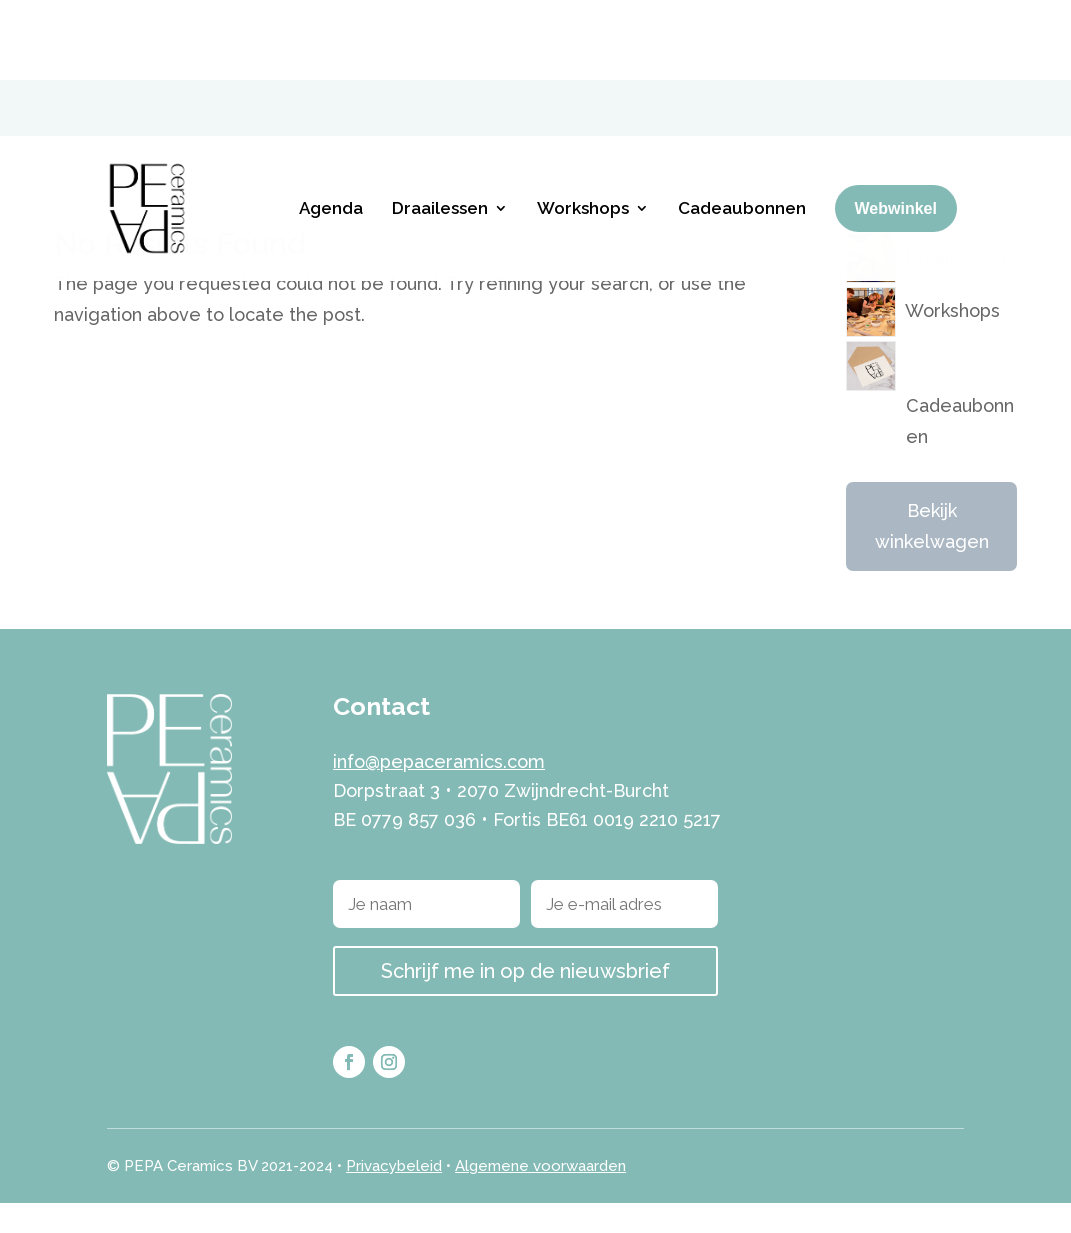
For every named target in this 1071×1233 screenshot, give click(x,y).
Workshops (583, 128)
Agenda (331, 128)
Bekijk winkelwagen (932, 556)
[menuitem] (899, 26)
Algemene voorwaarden (540, 1196)
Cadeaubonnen (742, 128)
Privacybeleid (394, 1196)
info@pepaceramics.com (439, 791)
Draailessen (440, 128)
